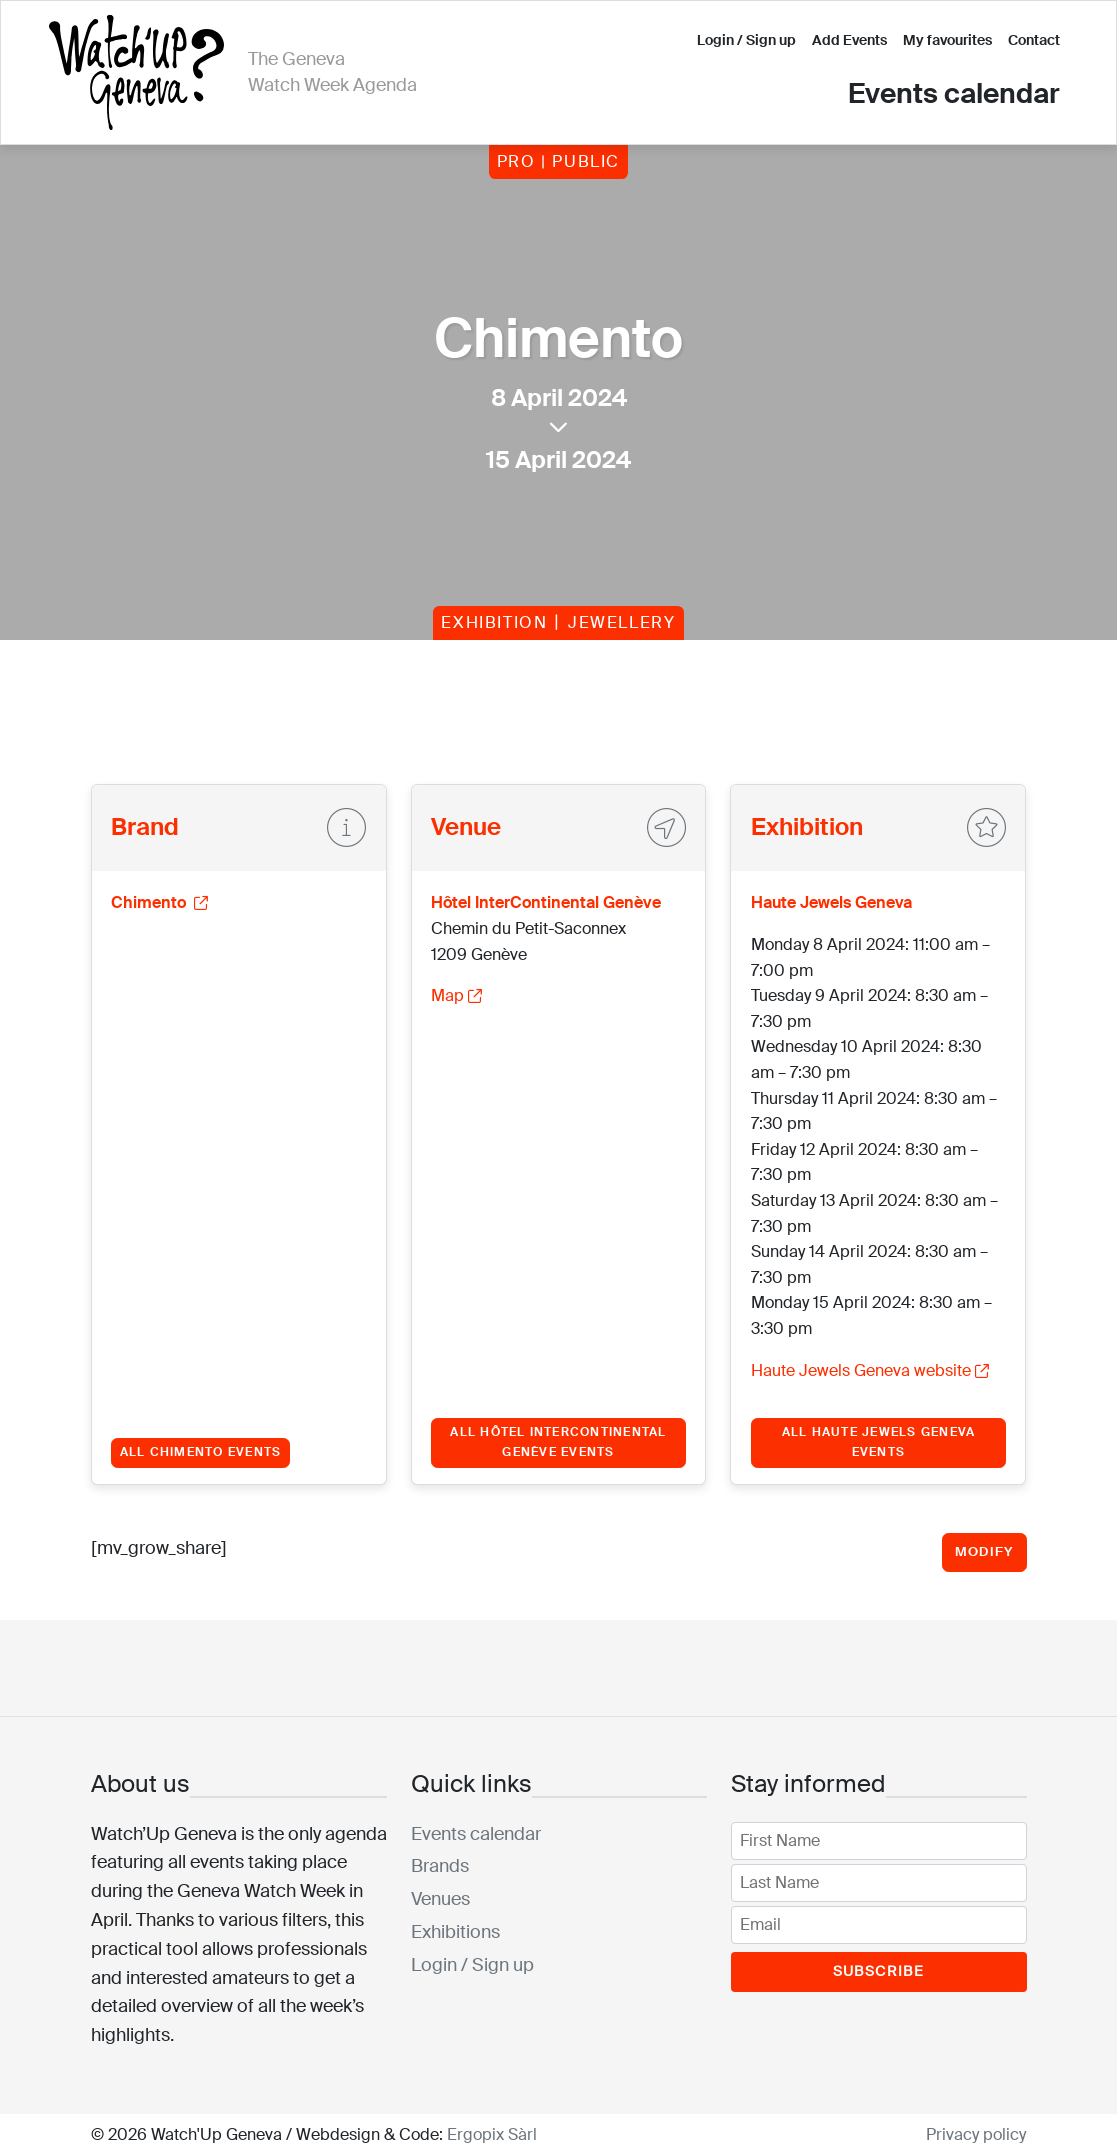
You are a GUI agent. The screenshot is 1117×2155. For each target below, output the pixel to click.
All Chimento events (201, 1452)
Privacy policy (976, 2134)
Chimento (159, 902)
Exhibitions (455, 1932)
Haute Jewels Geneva (831, 902)
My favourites (947, 40)
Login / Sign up (746, 40)
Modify (984, 1551)
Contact (1034, 40)
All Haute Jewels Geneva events (879, 1442)
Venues (440, 1899)
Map (456, 995)
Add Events (849, 40)
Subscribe (879, 1971)
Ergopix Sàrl (492, 2134)
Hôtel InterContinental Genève (546, 902)
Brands (440, 1866)
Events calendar (954, 94)
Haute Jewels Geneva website (870, 1370)
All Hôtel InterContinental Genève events (558, 1442)
